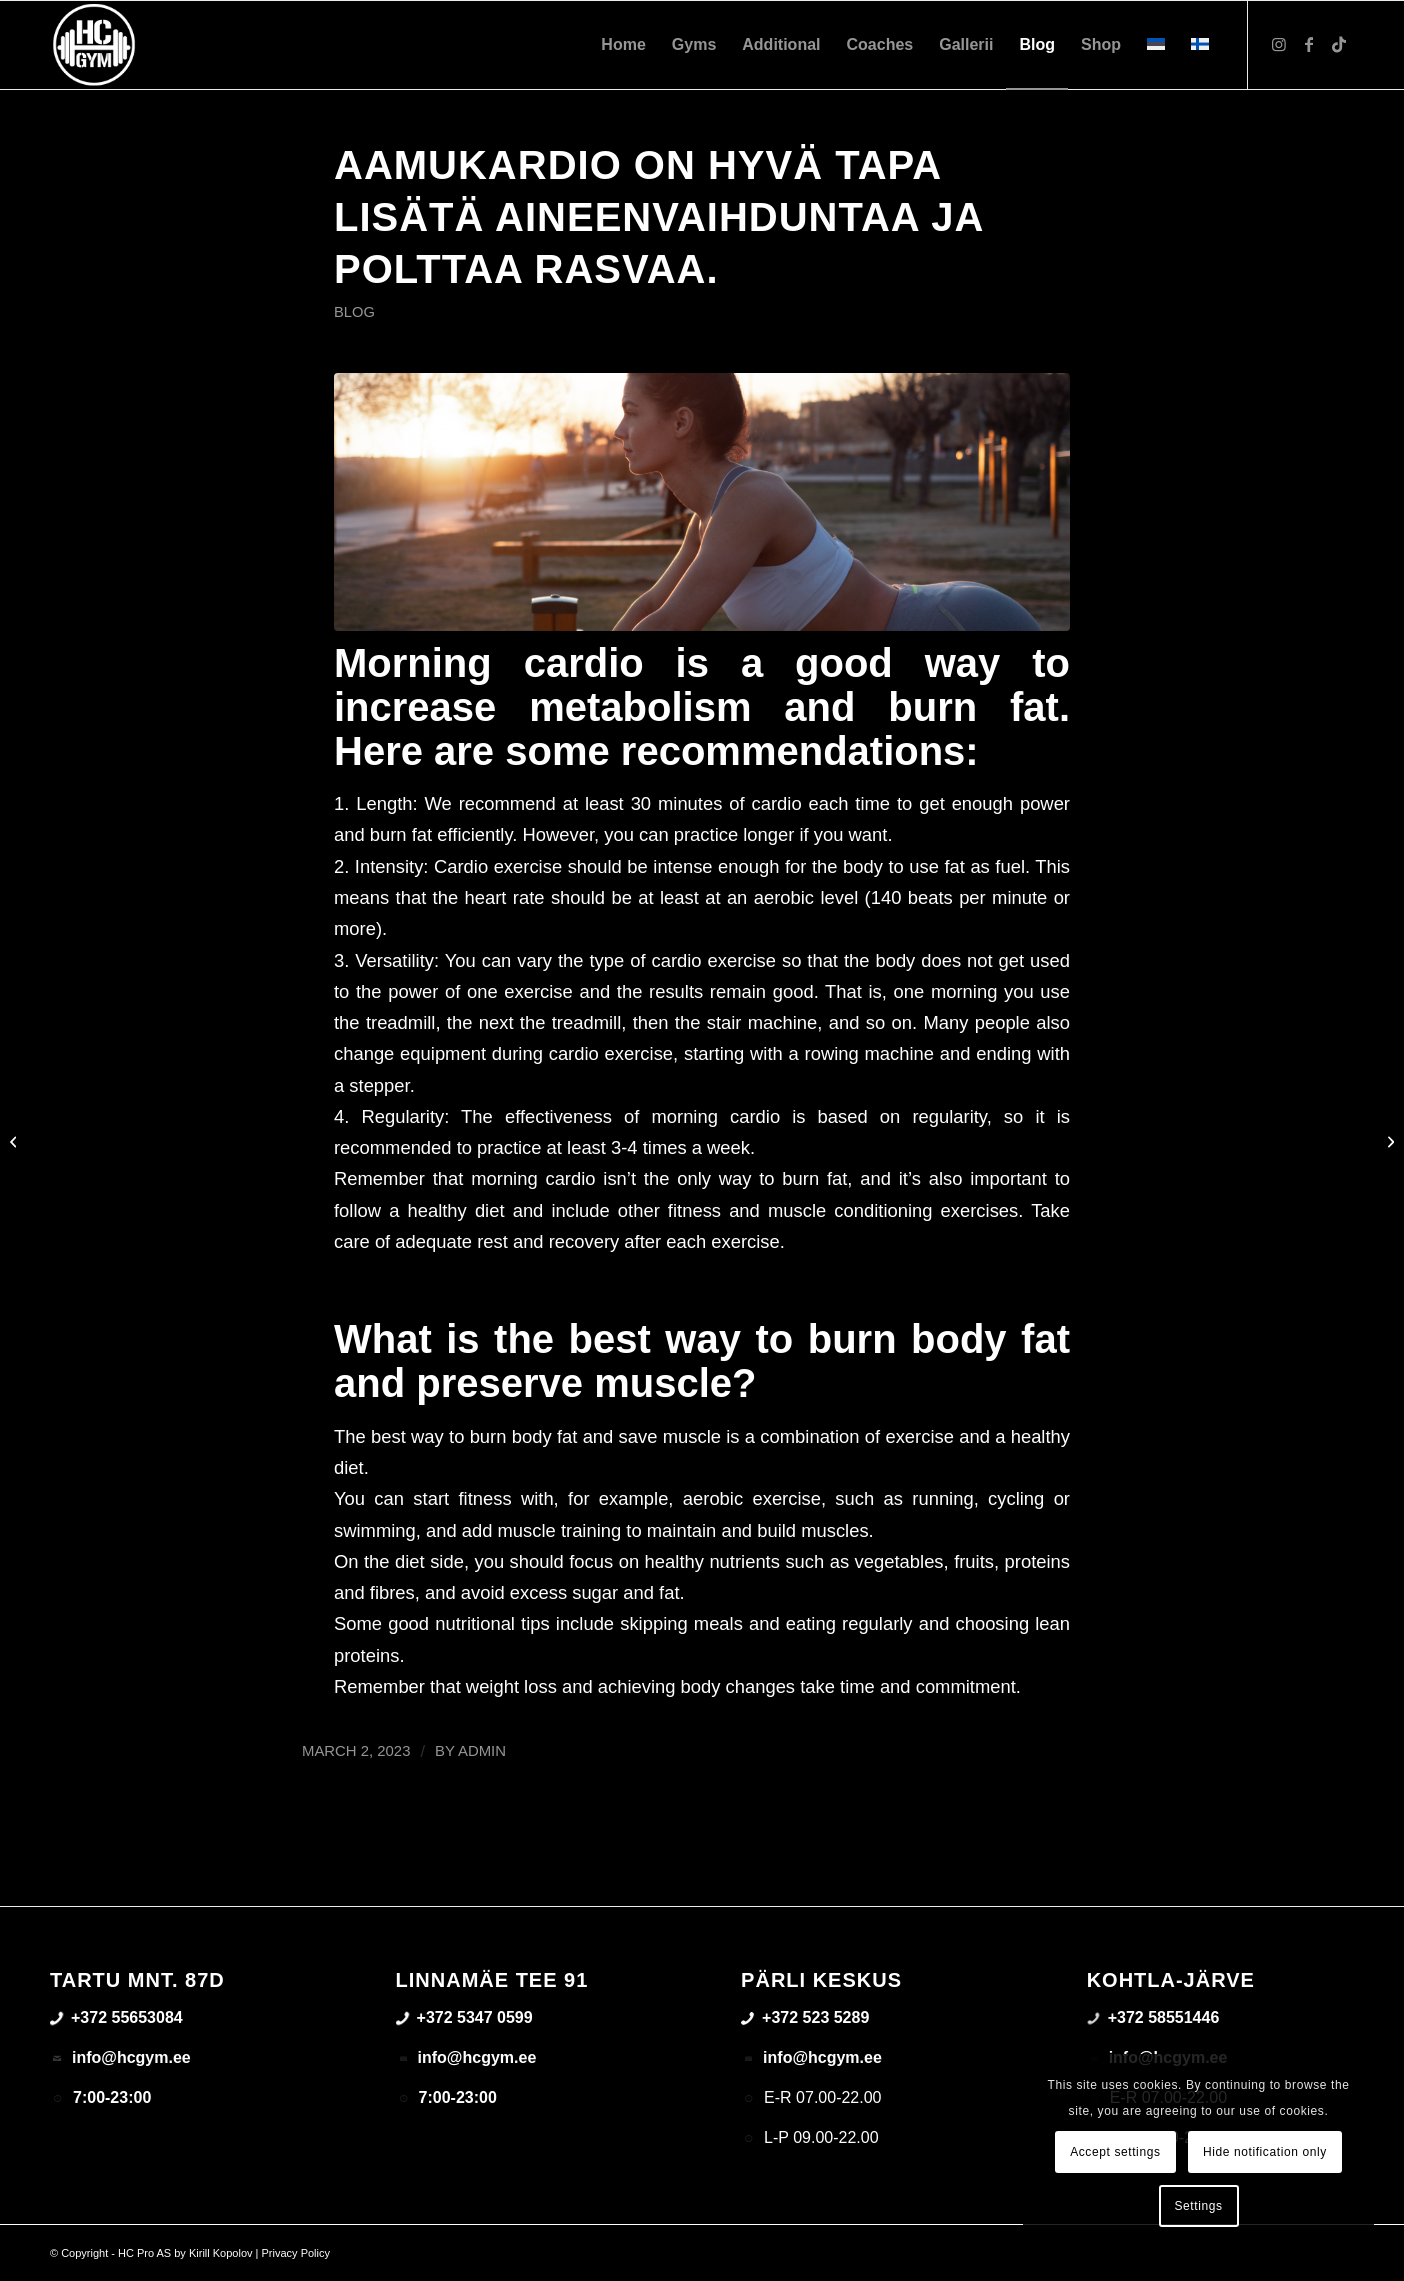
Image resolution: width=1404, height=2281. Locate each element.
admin (482, 1751)
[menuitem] (623, 45)
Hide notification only (1265, 2152)
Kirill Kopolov (221, 2253)
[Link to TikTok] (1339, 44)
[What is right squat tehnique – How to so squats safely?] (15, 1141)
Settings (1198, 2206)
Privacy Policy (296, 2253)
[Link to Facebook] (1309, 44)
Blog (354, 312)
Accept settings (1115, 2152)
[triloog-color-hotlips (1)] (94, 45)
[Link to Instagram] (1279, 44)
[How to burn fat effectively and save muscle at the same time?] (1388, 1141)
